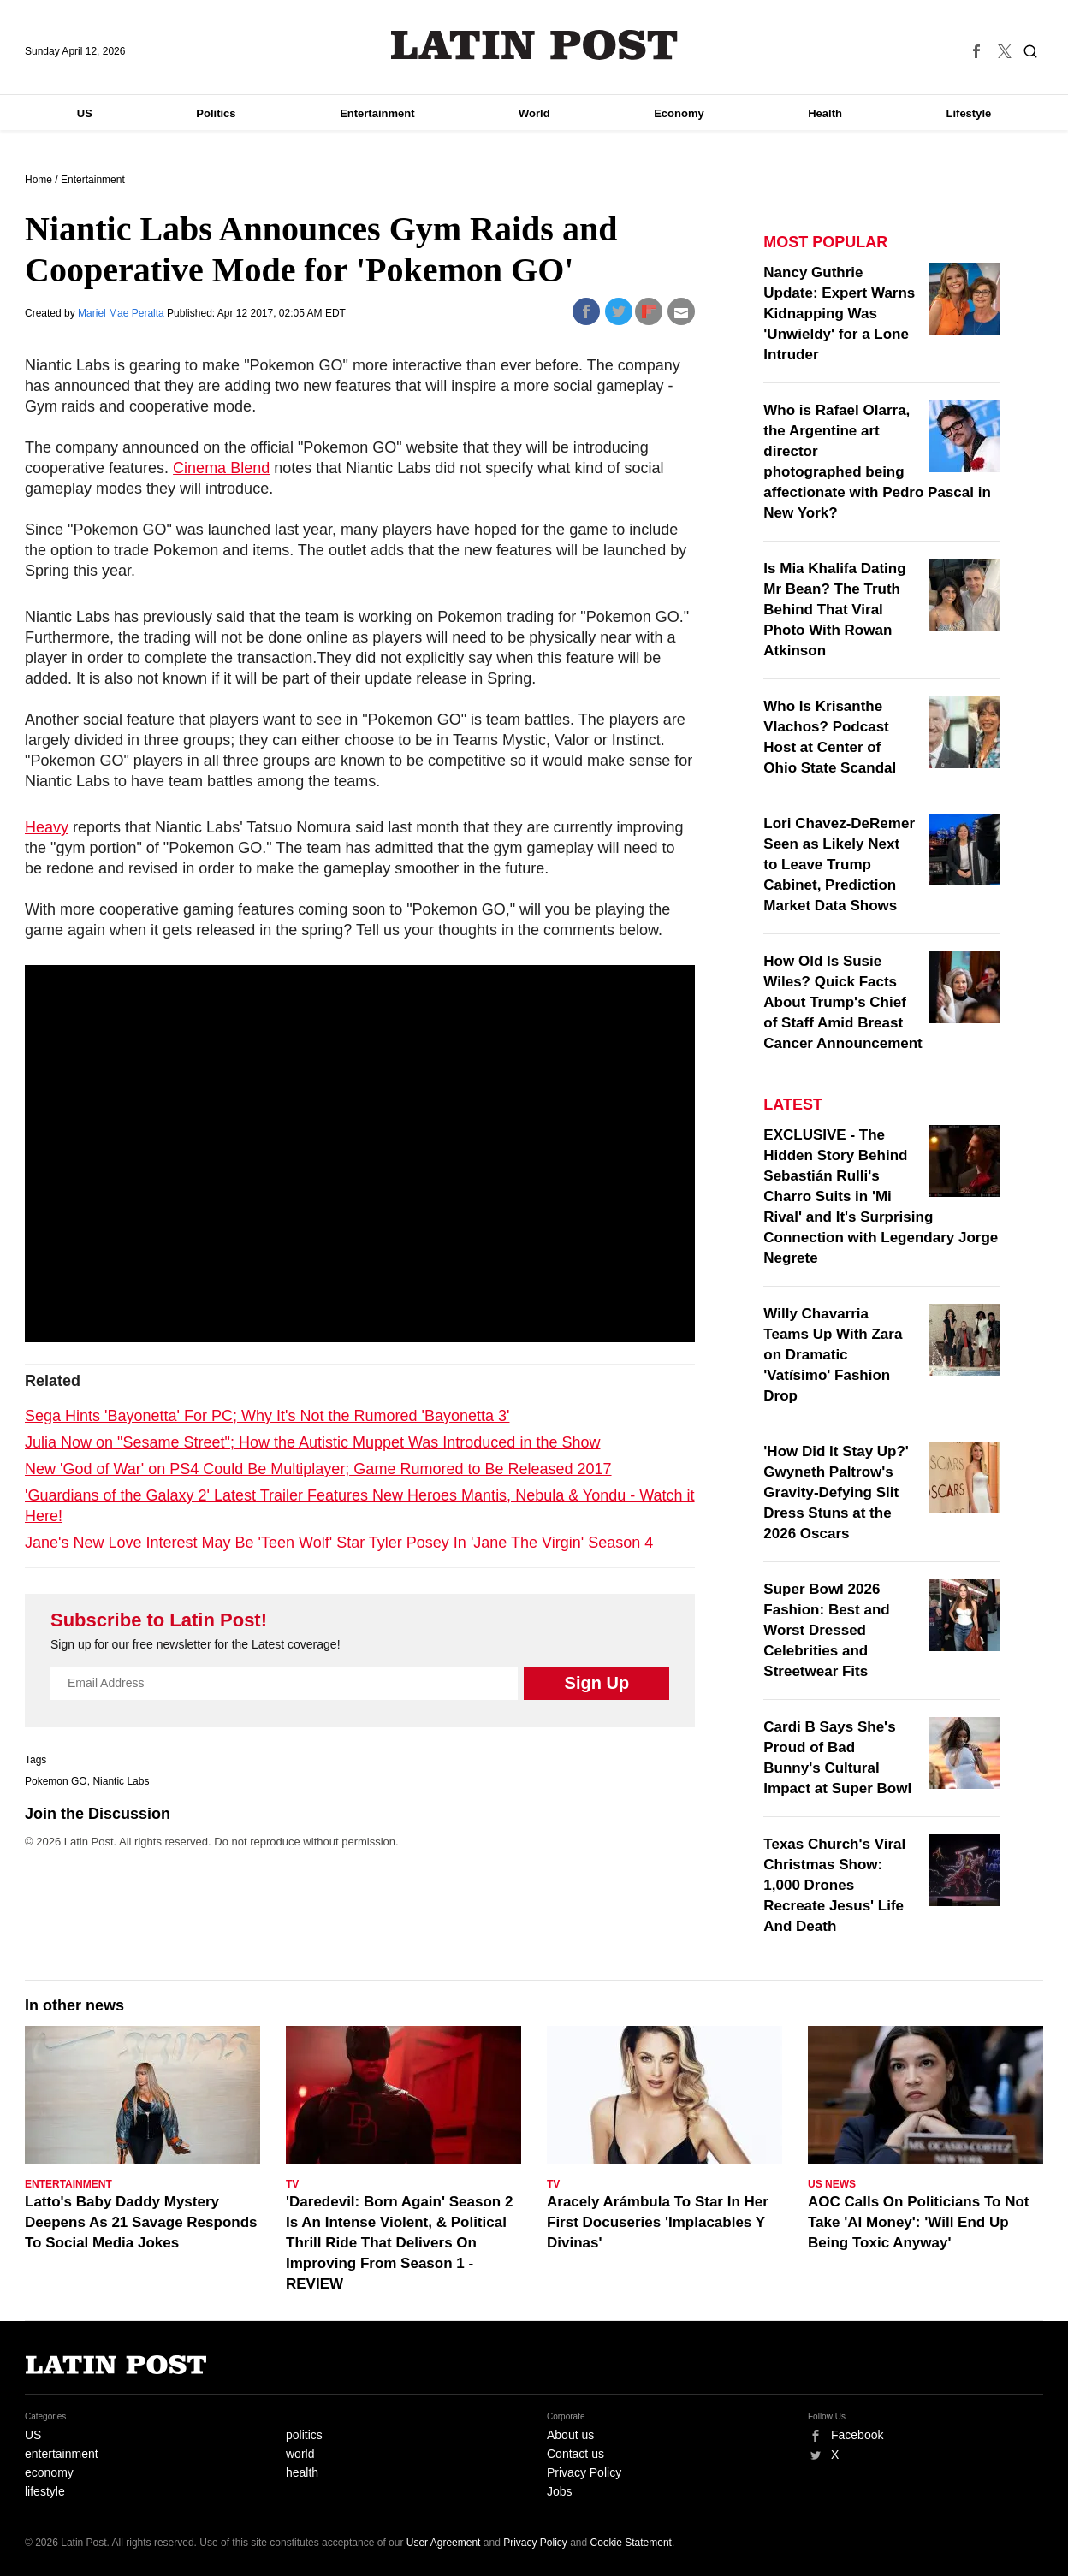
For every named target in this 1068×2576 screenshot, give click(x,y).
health (302, 2472)
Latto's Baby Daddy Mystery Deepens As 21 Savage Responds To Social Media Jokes (141, 2222)
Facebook (857, 2435)
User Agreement (443, 2543)
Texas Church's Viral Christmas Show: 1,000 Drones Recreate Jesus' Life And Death (834, 1885)
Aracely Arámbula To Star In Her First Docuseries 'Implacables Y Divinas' (657, 2222)
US (84, 113)
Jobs (560, 2491)
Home (38, 180)
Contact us (575, 2454)
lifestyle (45, 2491)
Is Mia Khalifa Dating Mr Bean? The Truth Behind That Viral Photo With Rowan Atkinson (834, 609)
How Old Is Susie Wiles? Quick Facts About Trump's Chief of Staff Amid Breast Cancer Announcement (842, 1002)
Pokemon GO (56, 1781)
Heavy (46, 827)
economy (49, 2472)
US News (832, 2184)
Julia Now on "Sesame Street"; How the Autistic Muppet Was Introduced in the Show (312, 1442)
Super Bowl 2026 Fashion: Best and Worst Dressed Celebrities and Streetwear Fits (826, 1630)
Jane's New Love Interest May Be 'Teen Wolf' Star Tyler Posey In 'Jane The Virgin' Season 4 (339, 1542)
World (534, 113)
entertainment (61, 2454)
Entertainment (377, 113)
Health (825, 113)
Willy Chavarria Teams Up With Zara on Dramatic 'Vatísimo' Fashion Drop (832, 1355)
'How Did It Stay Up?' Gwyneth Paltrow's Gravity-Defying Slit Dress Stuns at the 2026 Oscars (836, 1492)
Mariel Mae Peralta (122, 313)
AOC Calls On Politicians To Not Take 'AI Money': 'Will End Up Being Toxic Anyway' (918, 2222)
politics (304, 2435)
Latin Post (534, 45)
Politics (215, 113)
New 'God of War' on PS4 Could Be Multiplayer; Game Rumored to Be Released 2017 (318, 1468)
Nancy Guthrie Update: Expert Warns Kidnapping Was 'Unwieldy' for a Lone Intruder (839, 313)
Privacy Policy (584, 2472)
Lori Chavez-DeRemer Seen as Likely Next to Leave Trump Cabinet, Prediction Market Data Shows (839, 864)
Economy (679, 113)
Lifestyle (969, 113)
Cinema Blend (221, 468)
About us (570, 2435)
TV (292, 2184)
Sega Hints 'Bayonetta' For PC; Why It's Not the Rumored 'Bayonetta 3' (267, 1415)
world (300, 2454)
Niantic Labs (120, 1781)
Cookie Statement (631, 2543)
